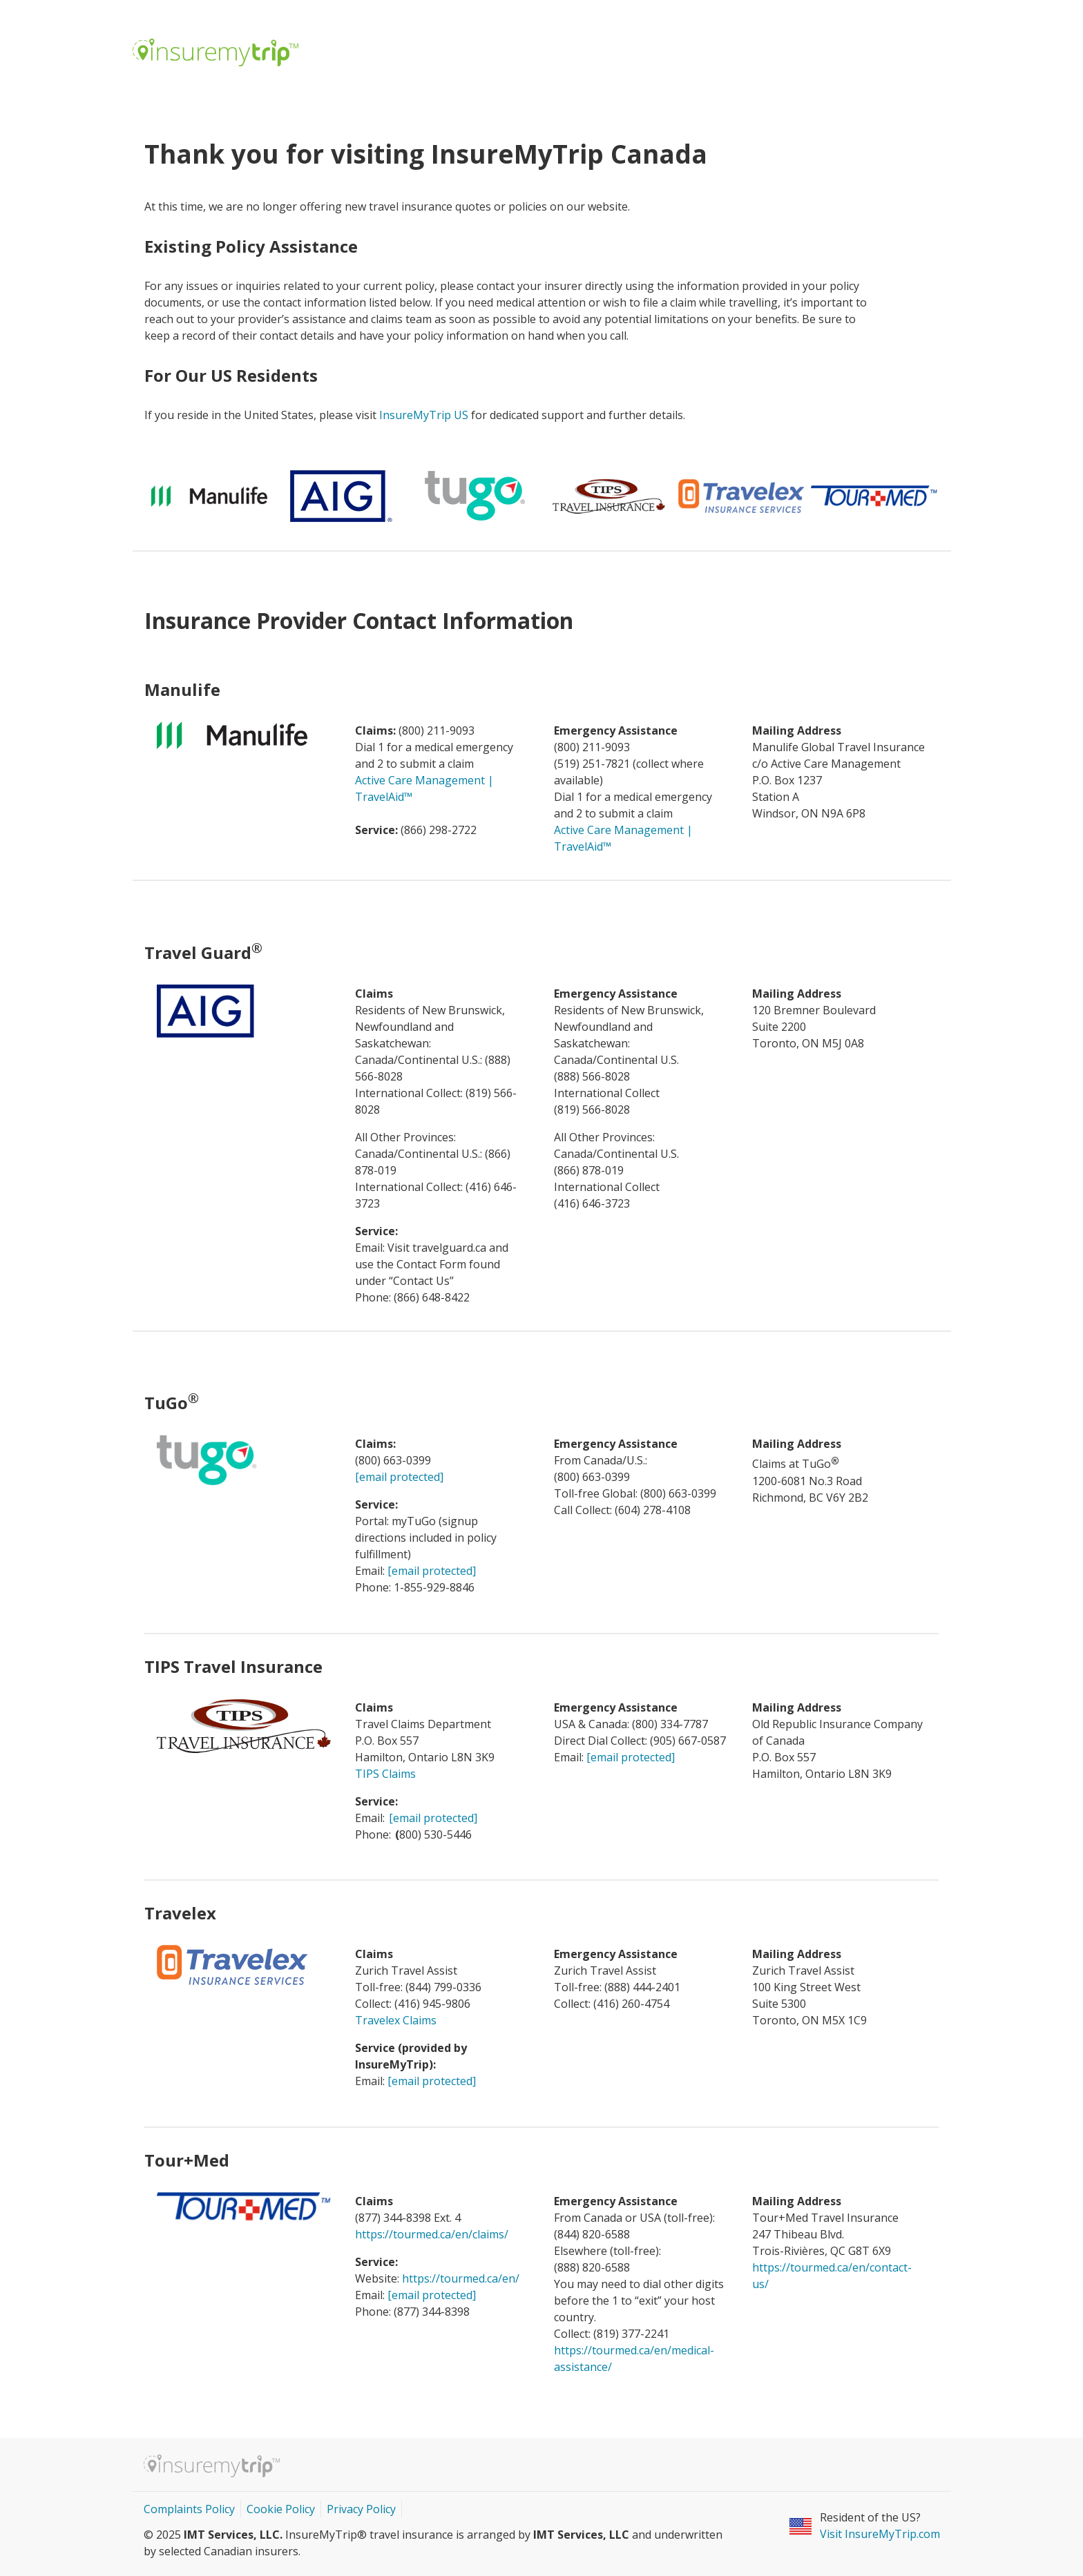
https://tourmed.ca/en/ (462, 2278)
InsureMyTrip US (423, 415)
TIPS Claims (385, 1773)
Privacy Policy (361, 2509)
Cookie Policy (281, 2509)
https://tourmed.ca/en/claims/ (431, 2234)
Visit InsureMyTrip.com (880, 2533)
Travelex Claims (396, 2020)
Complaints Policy (189, 2509)
